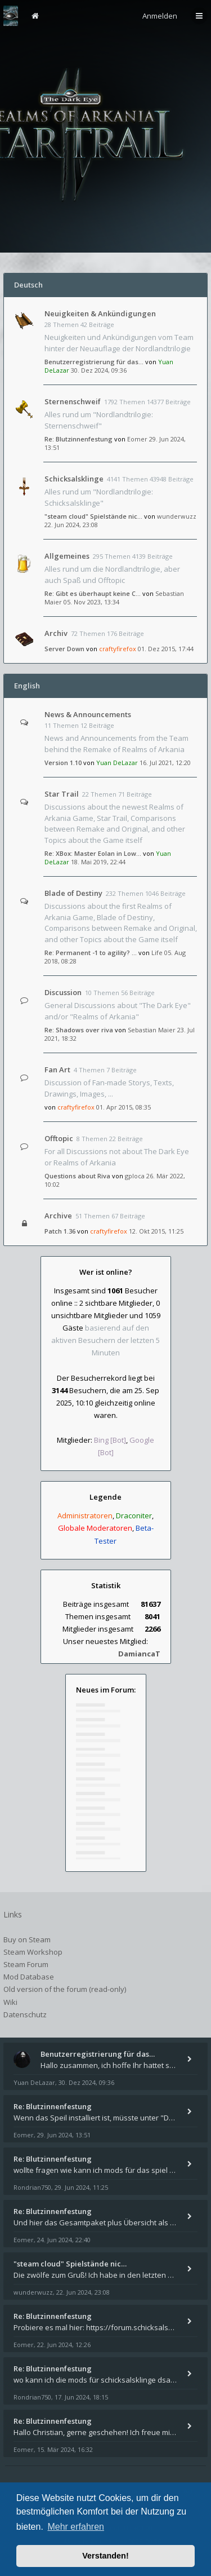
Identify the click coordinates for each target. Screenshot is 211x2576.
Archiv (56, 633)
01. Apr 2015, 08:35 (123, 1107)
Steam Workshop (32, 1952)
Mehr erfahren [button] (75, 2526)
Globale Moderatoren (95, 1528)
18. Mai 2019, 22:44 (98, 862)
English (27, 686)
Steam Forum (25, 1964)
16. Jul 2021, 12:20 (165, 762)
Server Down (64, 648)
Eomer (137, 439)
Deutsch (28, 285)
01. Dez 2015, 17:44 (166, 648)
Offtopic (58, 1138)
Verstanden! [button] (105, 2555)
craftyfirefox (117, 648)
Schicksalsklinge (74, 479)
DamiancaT (139, 1654)
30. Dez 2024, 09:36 (99, 370)
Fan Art (57, 1069)
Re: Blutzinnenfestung (78, 439)
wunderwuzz (176, 516)
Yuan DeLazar (117, 762)
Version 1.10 (63, 762)
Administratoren (85, 1515)
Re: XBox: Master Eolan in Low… (92, 853)
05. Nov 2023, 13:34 (91, 602)
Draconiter (134, 1515)
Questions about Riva (77, 1176)
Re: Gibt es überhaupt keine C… (92, 593)
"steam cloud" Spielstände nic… (93, 516)
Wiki (10, 2002)
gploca (135, 1176)
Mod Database (28, 1977)
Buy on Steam (27, 1939)
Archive (58, 1215)
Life (157, 952)
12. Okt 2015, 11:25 (156, 1231)
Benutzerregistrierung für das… (93, 361)
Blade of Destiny (73, 893)
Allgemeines (66, 556)
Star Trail (61, 794)
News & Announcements (87, 714)
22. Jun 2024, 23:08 (71, 524)
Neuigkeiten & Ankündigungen (100, 313)
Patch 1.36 (59, 1231)
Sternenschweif (72, 401)
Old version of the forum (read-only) (64, 1989)
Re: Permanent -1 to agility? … (90, 952)
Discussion (63, 992)
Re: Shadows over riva (78, 1030)
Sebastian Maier (152, 1030)
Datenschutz (25, 2014)
